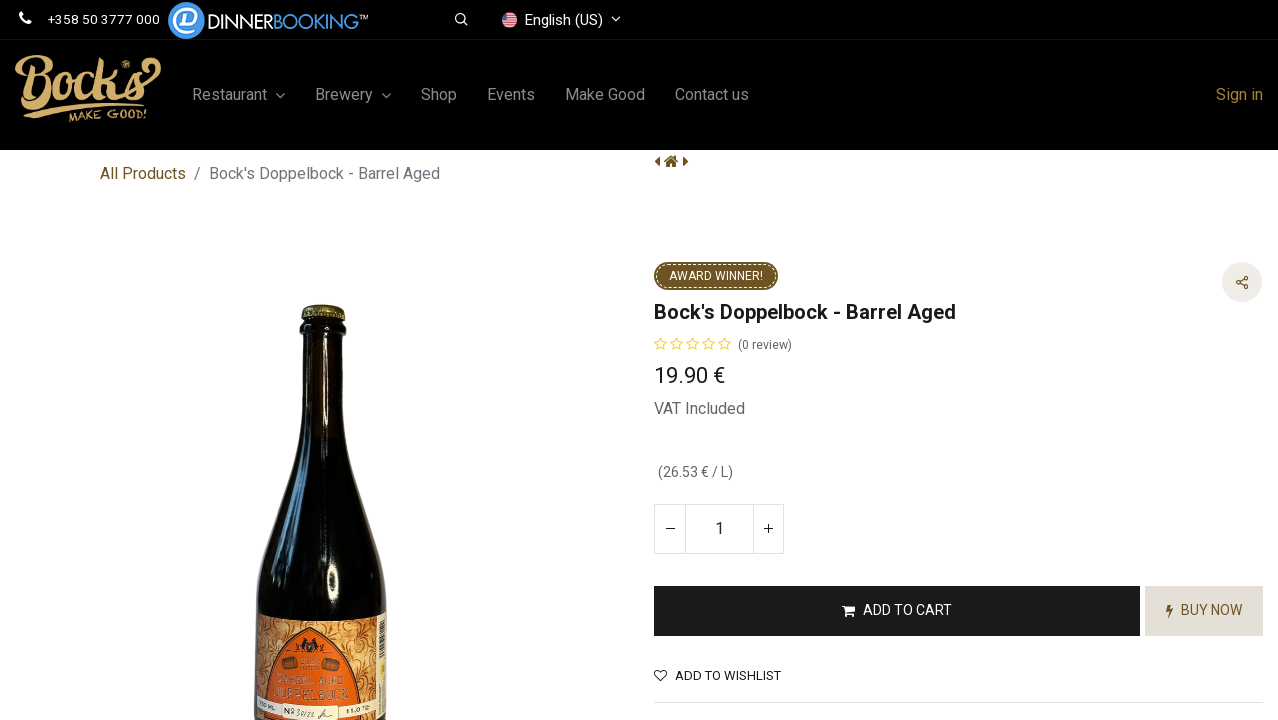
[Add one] (768, 529)
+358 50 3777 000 (104, 19)
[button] (461, 20)
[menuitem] (439, 95)
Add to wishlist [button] (717, 675)
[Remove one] (670, 529)
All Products (143, 173)
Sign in (1239, 94)
